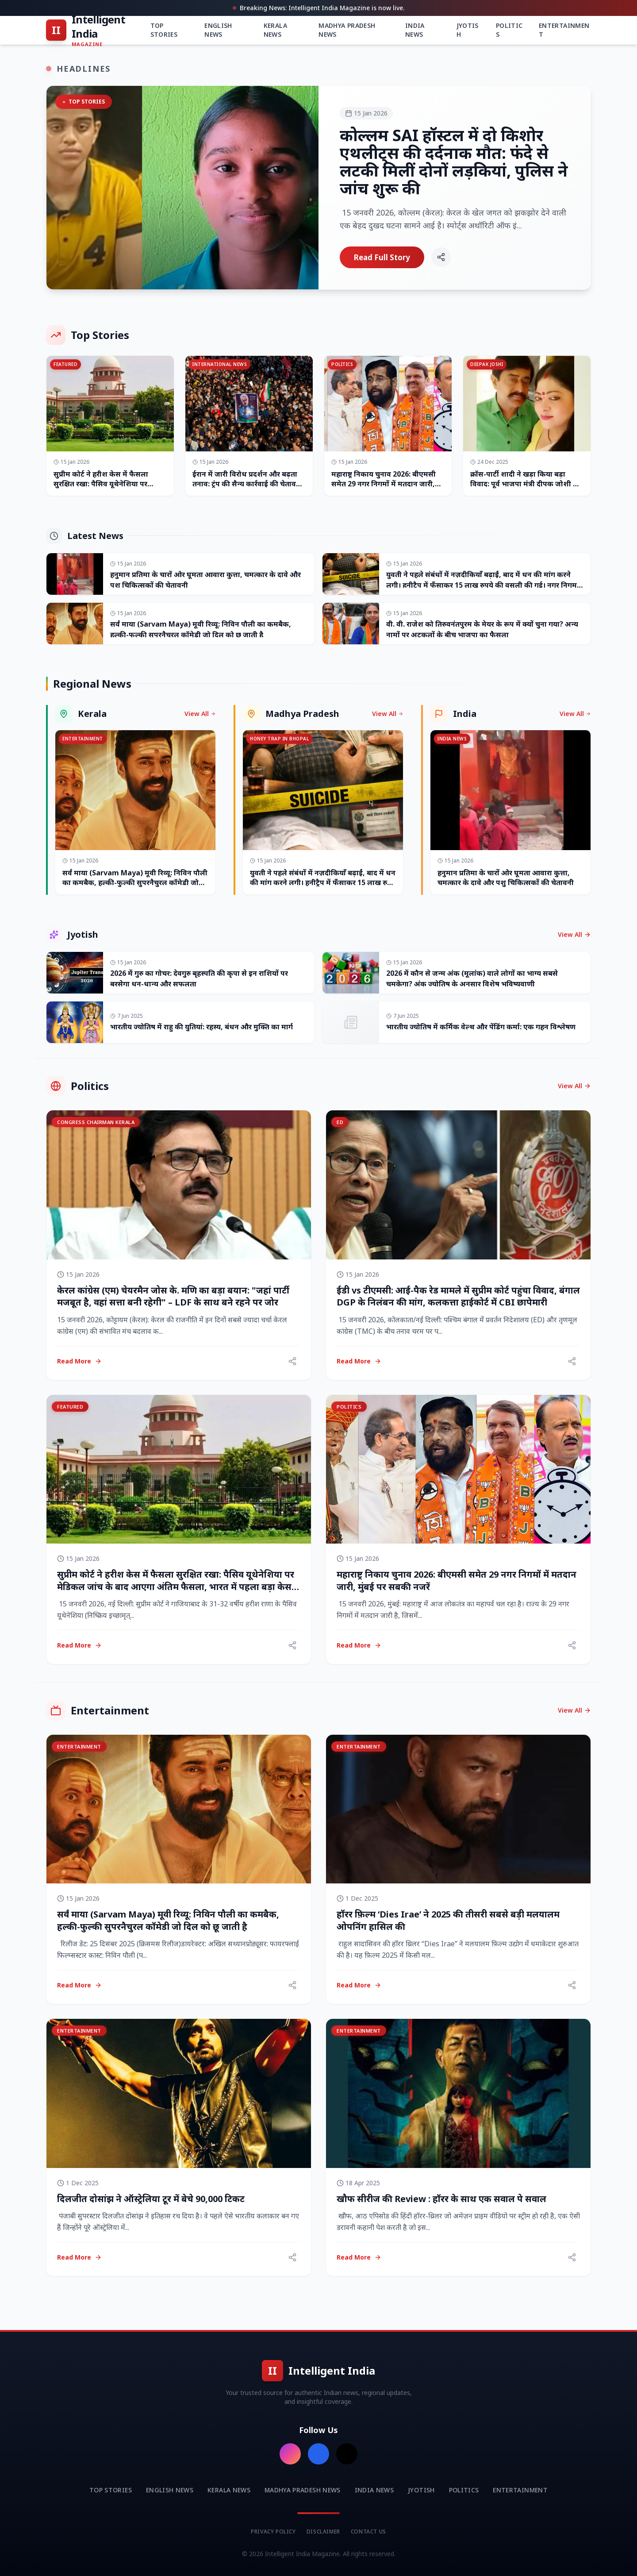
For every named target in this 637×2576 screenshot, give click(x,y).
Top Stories (163, 30)
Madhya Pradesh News (346, 30)
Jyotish (468, 30)
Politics (509, 30)
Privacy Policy (273, 2531)
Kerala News (275, 30)
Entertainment (564, 30)
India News (415, 30)
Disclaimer (323, 2531)
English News (218, 30)
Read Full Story (382, 257)
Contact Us (368, 2531)
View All (200, 713)
